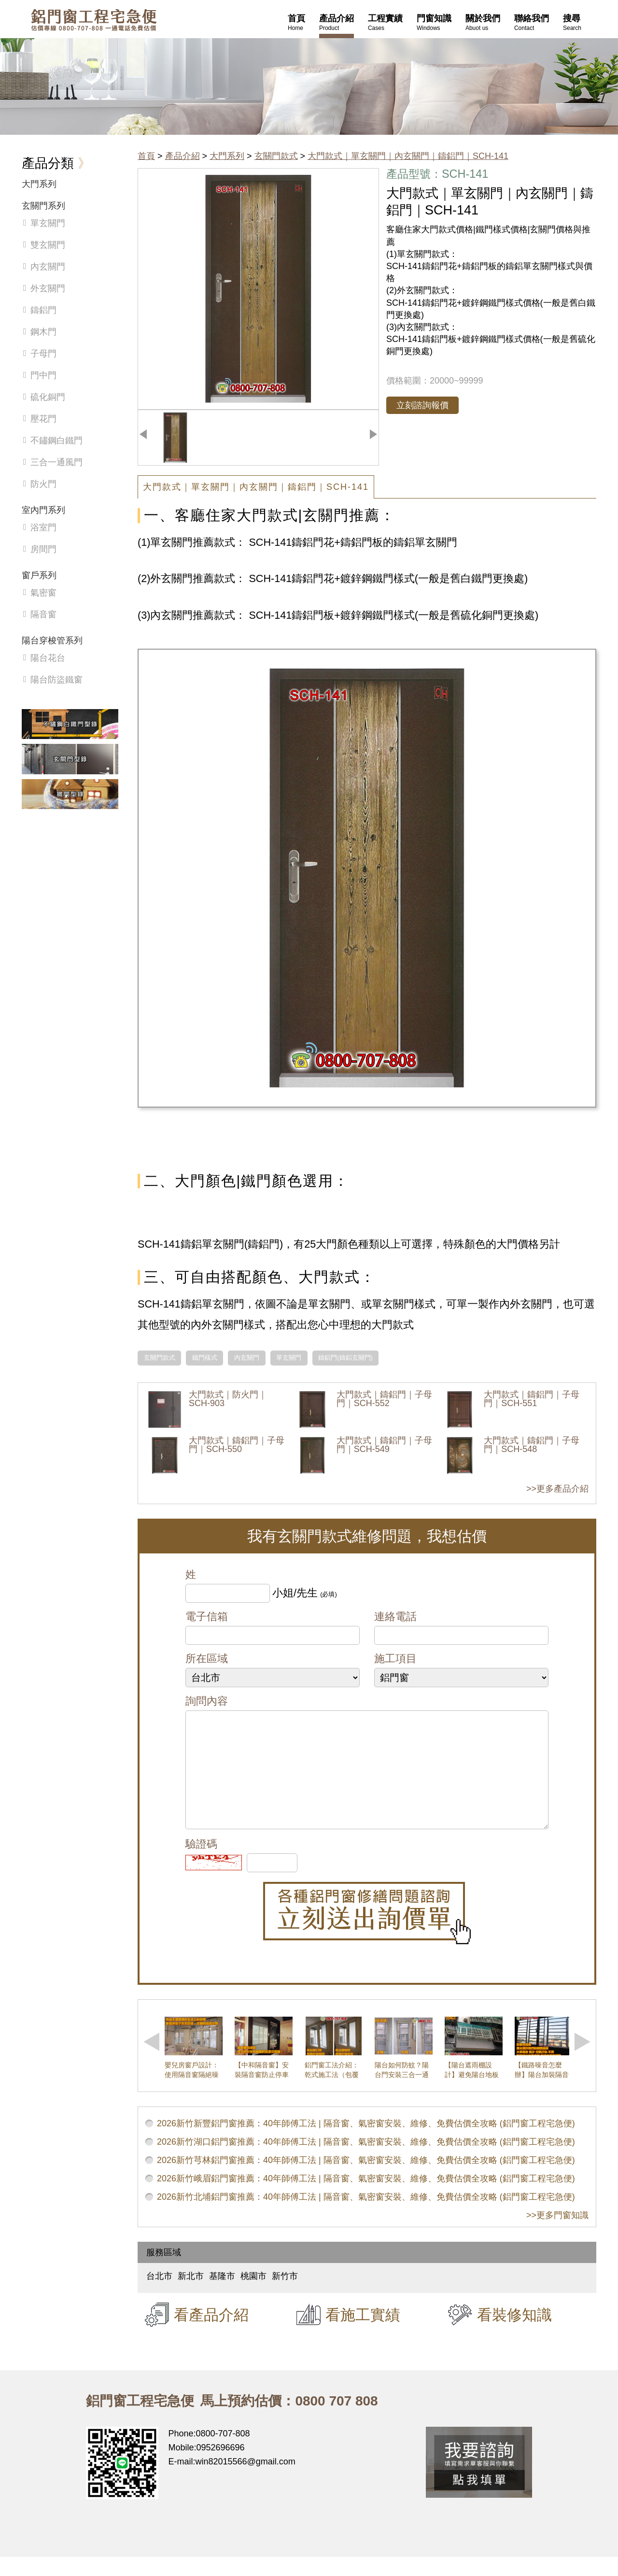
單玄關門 (288, 1357)
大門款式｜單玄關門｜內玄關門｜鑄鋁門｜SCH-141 (408, 156)
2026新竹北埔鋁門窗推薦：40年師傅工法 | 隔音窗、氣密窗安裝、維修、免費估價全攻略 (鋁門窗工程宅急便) (366, 2216)
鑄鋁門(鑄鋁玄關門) (345, 1357)
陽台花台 (47, 658)
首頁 (146, 156)
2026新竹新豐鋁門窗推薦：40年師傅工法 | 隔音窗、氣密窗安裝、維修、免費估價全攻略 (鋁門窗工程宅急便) (366, 2143)
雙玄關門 (47, 245)
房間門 (43, 549)
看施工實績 (362, 2334)
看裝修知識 (514, 2334)
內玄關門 (246, 1357)
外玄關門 (47, 288)
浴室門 (43, 527)
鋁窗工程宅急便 (93, 20)
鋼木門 (43, 332)
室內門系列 (43, 510)
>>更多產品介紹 (557, 1488)
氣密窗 (43, 593)
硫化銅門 (47, 397)
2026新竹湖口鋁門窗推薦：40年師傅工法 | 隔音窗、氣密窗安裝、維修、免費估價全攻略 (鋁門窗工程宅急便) (366, 2161)
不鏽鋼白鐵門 (56, 440)
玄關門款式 (276, 156)
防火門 (43, 484)
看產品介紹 (211, 2334)
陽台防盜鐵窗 (56, 679)
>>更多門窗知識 (557, 2234)
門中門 (43, 375)
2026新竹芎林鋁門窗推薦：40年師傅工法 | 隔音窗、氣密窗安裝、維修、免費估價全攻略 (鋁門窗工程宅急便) (366, 2179)
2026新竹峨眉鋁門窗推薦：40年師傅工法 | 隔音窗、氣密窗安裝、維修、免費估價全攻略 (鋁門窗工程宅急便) (366, 2198)
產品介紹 (182, 156)
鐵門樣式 (204, 1357)
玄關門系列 (43, 206)
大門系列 (227, 156)
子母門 (43, 353)
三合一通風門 (56, 462)
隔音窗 (43, 614)
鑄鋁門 (43, 310)
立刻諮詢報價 (422, 405)
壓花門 (43, 419)
